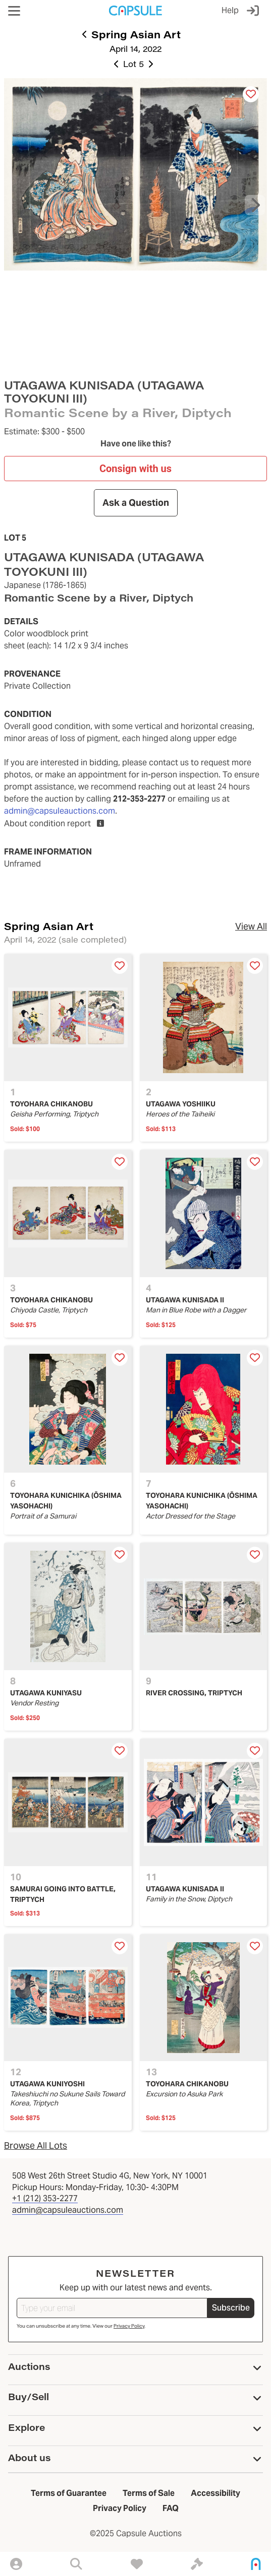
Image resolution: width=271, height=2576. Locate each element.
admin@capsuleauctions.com (59, 811)
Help (230, 10)
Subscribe (231, 2307)
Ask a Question (135, 502)
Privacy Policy (129, 2326)
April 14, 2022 (135, 48)
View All (251, 926)
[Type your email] (112, 2308)
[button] (14, 11)
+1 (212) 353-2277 (45, 2198)
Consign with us (135, 468)
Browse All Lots (35, 2145)
